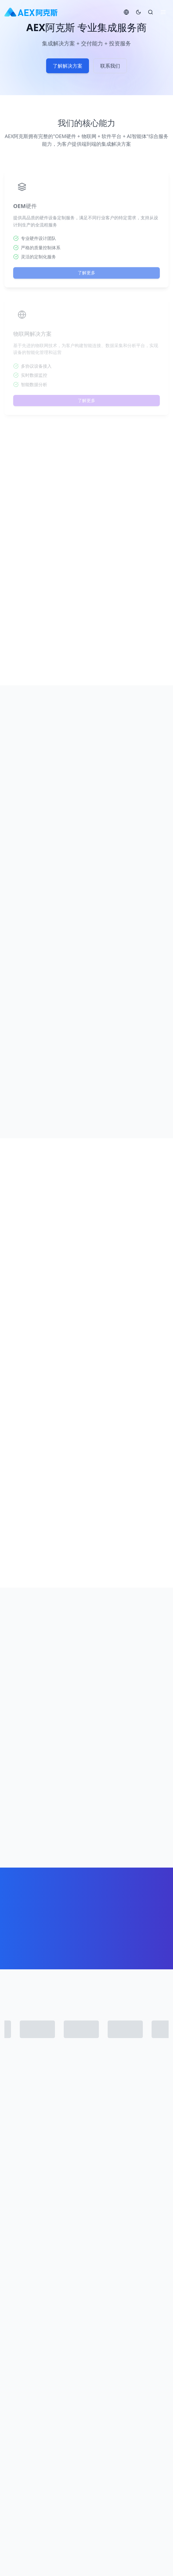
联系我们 (110, 68)
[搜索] (150, 12)
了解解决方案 (67, 68)
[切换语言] (126, 12)
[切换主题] (138, 12)
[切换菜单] (163, 12)
